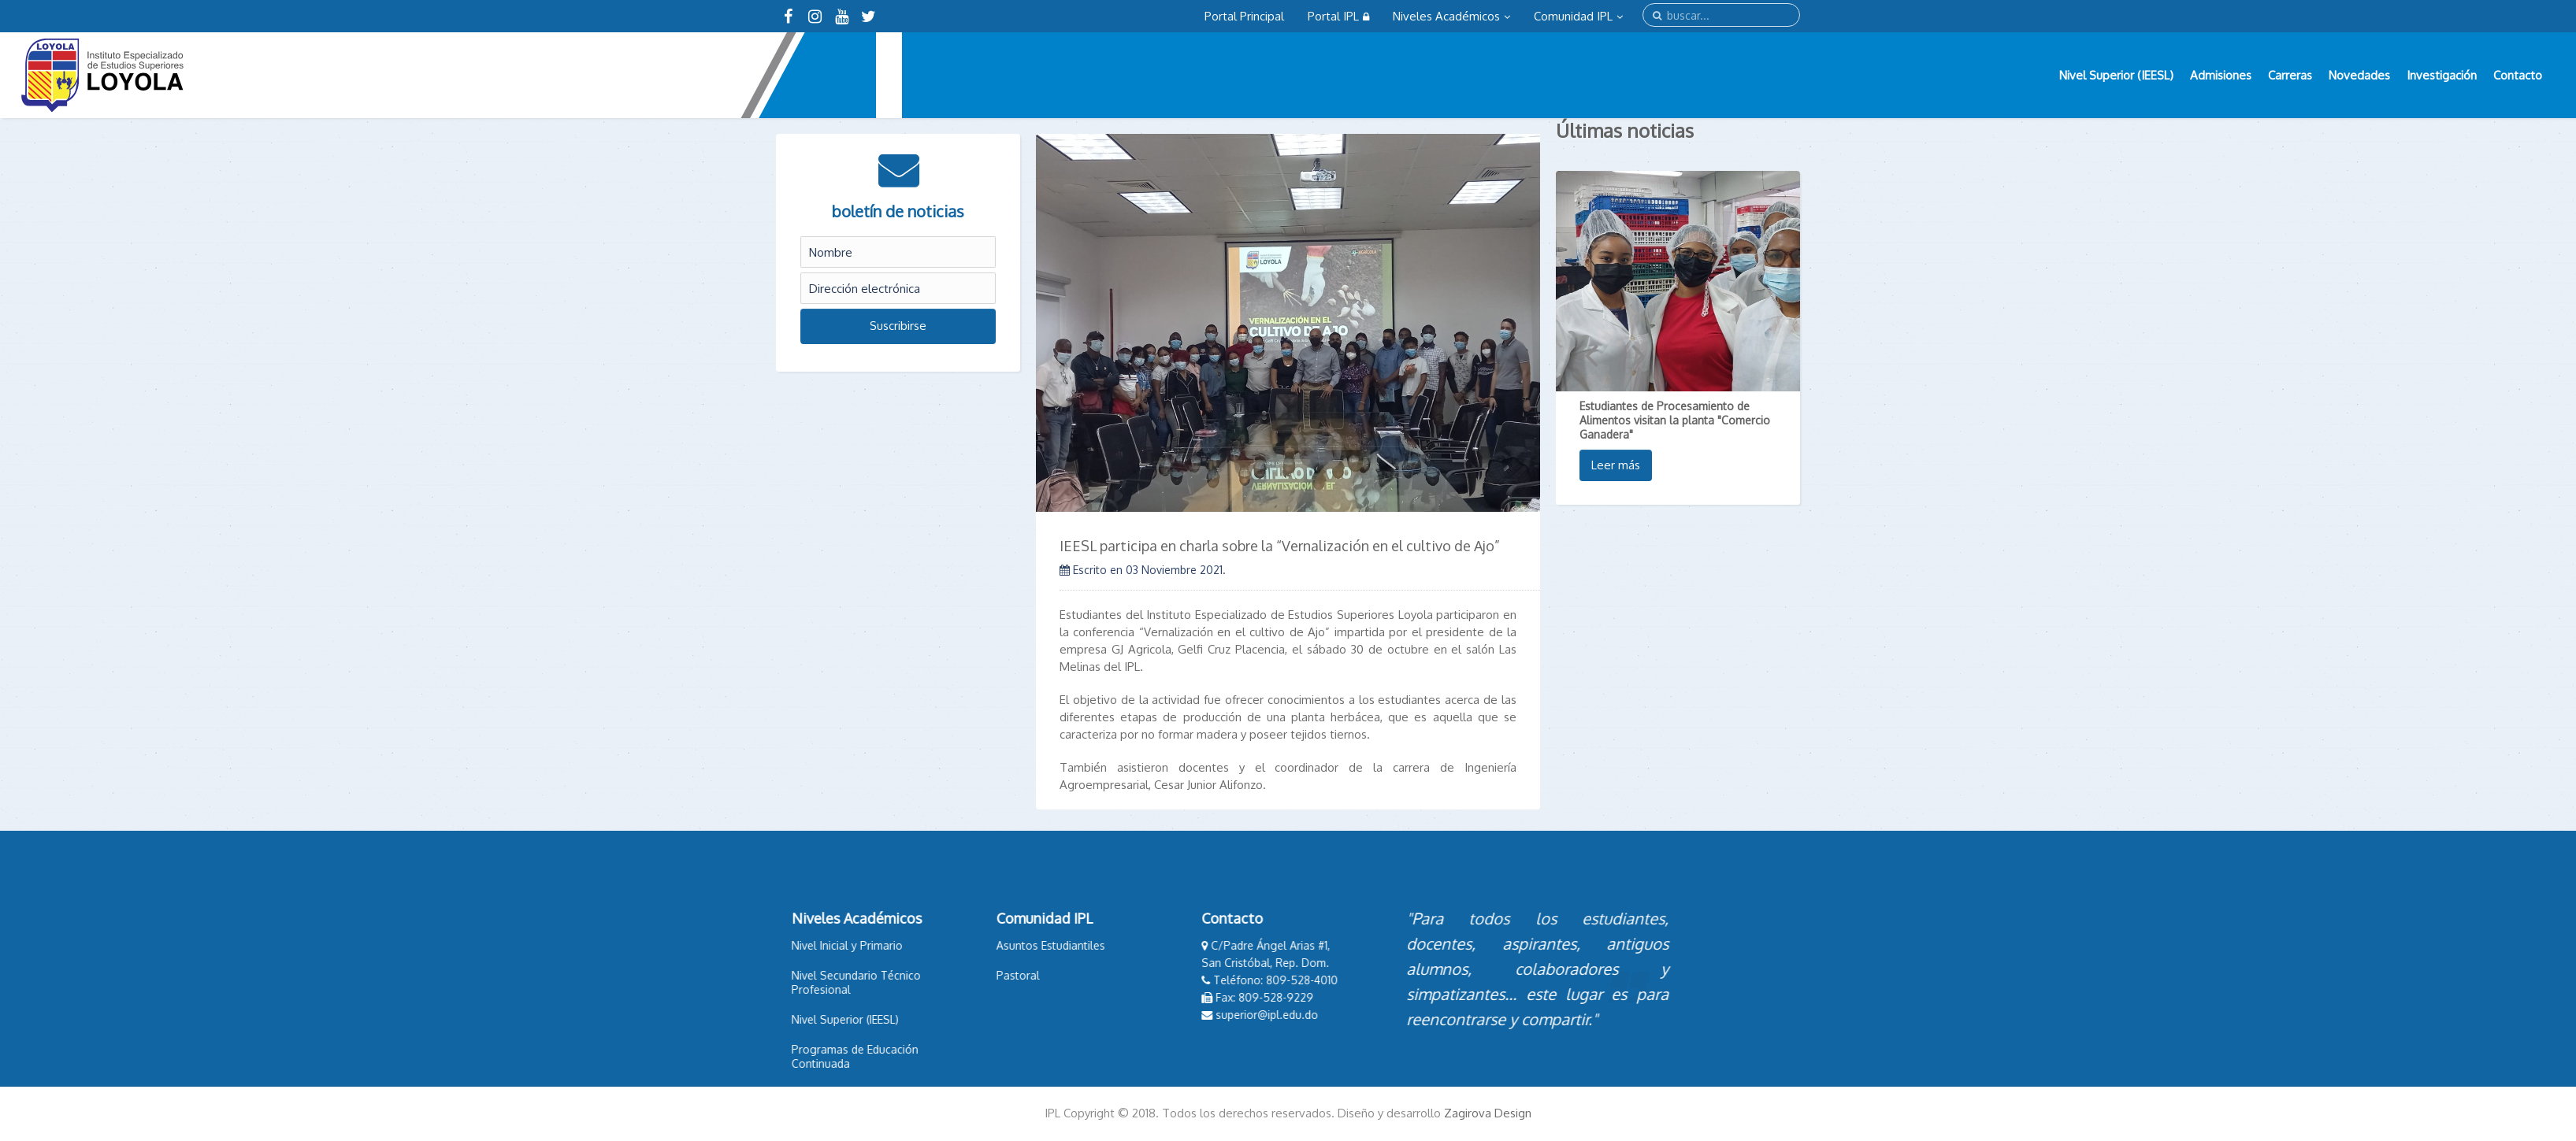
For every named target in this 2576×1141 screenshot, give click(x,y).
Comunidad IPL (1578, 16)
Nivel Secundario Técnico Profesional (802, 982)
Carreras (2290, 75)
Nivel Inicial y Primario (793, 945)
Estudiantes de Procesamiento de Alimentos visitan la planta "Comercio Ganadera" (1674, 420)
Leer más (1615, 465)
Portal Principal (1244, 16)
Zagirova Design (1487, 1113)
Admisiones (2220, 75)
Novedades (2359, 75)
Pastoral (964, 975)
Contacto (2517, 75)
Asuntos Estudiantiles (997, 945)
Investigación (2442, 75)
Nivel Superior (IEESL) (2116, 75)
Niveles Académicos (1451, 16)
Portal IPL (1338, 16)
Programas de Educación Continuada (801, 1056)
